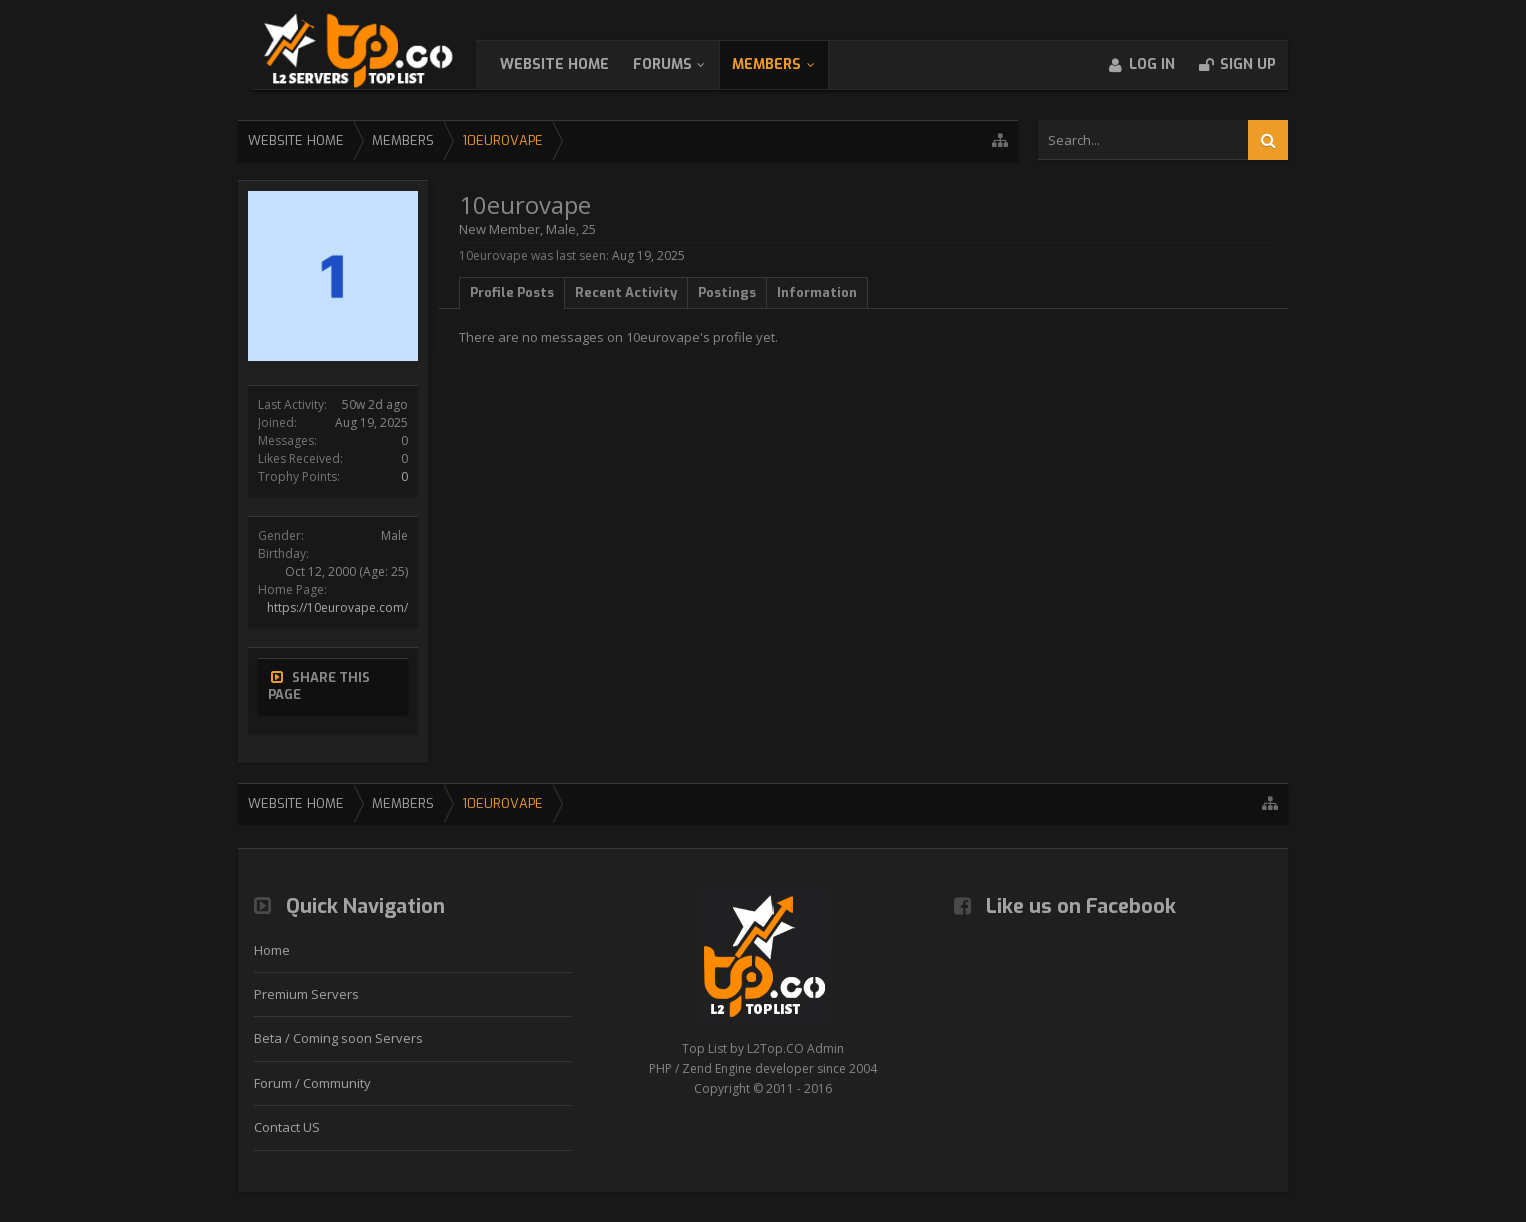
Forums (682, 64)
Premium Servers (306, 994)
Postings (727, 292)
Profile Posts (512, 292)
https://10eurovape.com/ (337, 607)
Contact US (287, 1127)
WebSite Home (574, 64)
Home (272, 950)
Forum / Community (312, 1083)
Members (786, 64)
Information (817, 292)
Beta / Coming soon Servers (338, 1038)
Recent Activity (626, 292)
